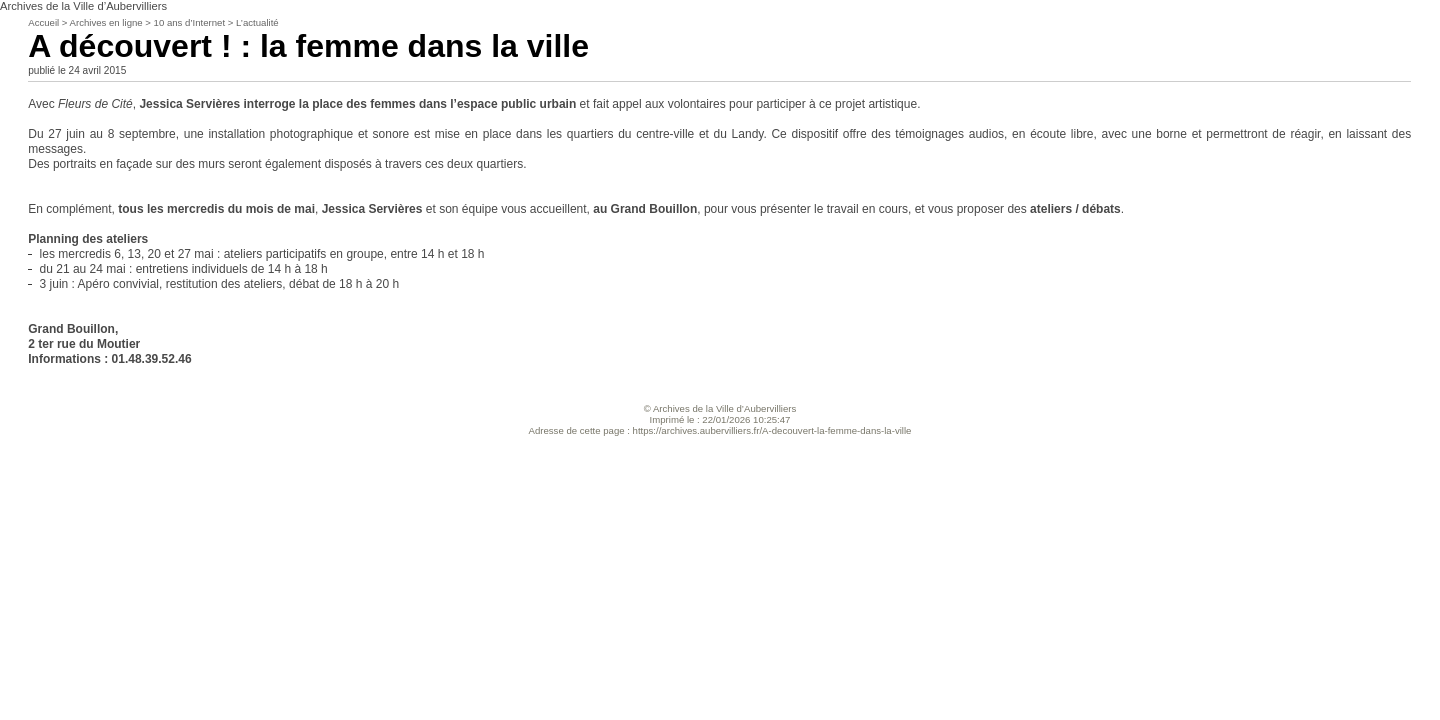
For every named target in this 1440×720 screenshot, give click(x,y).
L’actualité (257, 22)
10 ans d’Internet (189, 22)
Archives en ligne (106, 22)
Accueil (43, 22)
